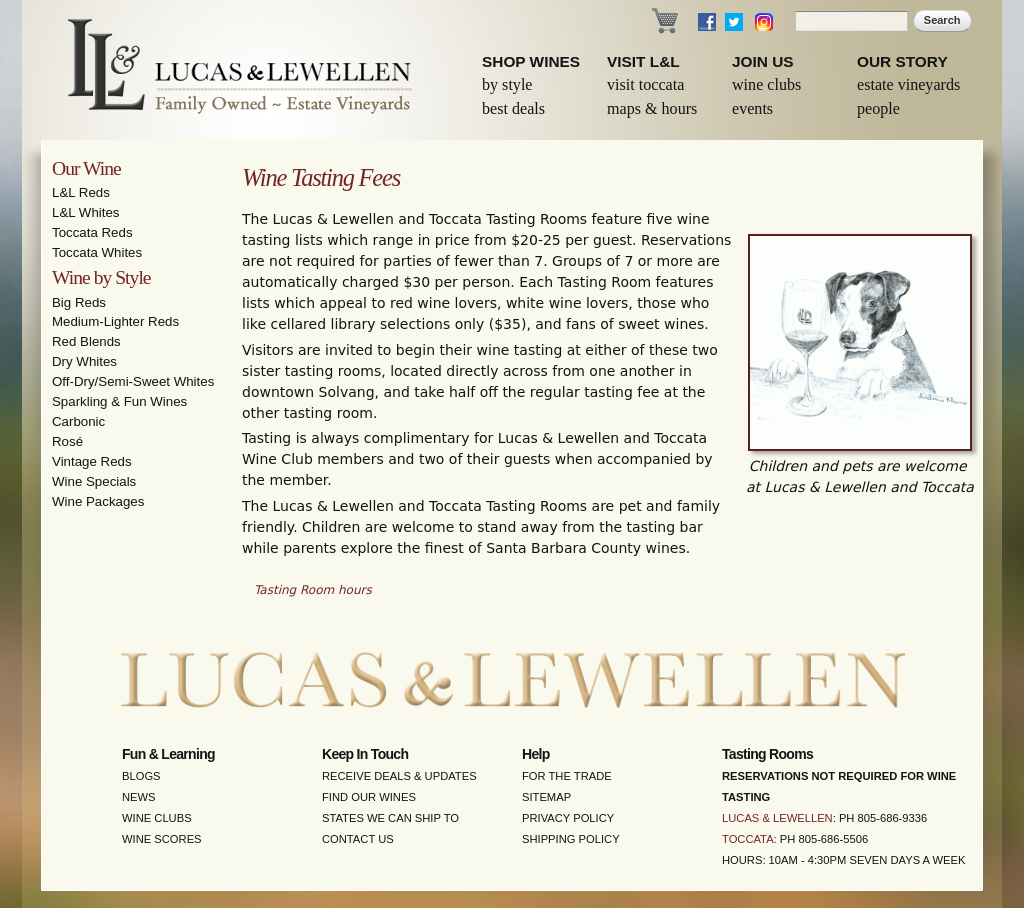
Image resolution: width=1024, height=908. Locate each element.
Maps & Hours (652, 108)
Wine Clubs (766, 84)
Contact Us (358, 839)
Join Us (763, 61)
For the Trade (567, 776)
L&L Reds (81, 192)
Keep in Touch (365, 754)
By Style (507, 84)
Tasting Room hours (313, 590)
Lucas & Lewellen (777, 818)
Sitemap (546, 797)
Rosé (67, 441)
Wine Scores (162, 839)
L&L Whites (86, 212)
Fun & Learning (168, 754)
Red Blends (86, 341)
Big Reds (79, 302)
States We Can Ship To (390, 818)
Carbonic (78, 421)
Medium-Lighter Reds (115, 321)
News (139, 797)
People (878, 108)
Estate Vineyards (908, 84)
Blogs (141, 776)
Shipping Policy (571, 839)
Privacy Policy (568, 818)
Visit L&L (643, 61)
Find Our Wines (369, 797)
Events (752, 108)
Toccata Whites (97, 252)
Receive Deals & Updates (399, 776)
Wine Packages (98, 501)
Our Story (902, 61)
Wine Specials (94, 481)
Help (536, 754)
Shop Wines (531, 61)
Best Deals (513, 108)
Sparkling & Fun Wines (119, 401)
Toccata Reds (92, 232)
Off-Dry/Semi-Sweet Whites (133, 381)
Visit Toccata (645, 84)
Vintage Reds (92, 461)
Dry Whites (84, 361)
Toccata (748, 839)
